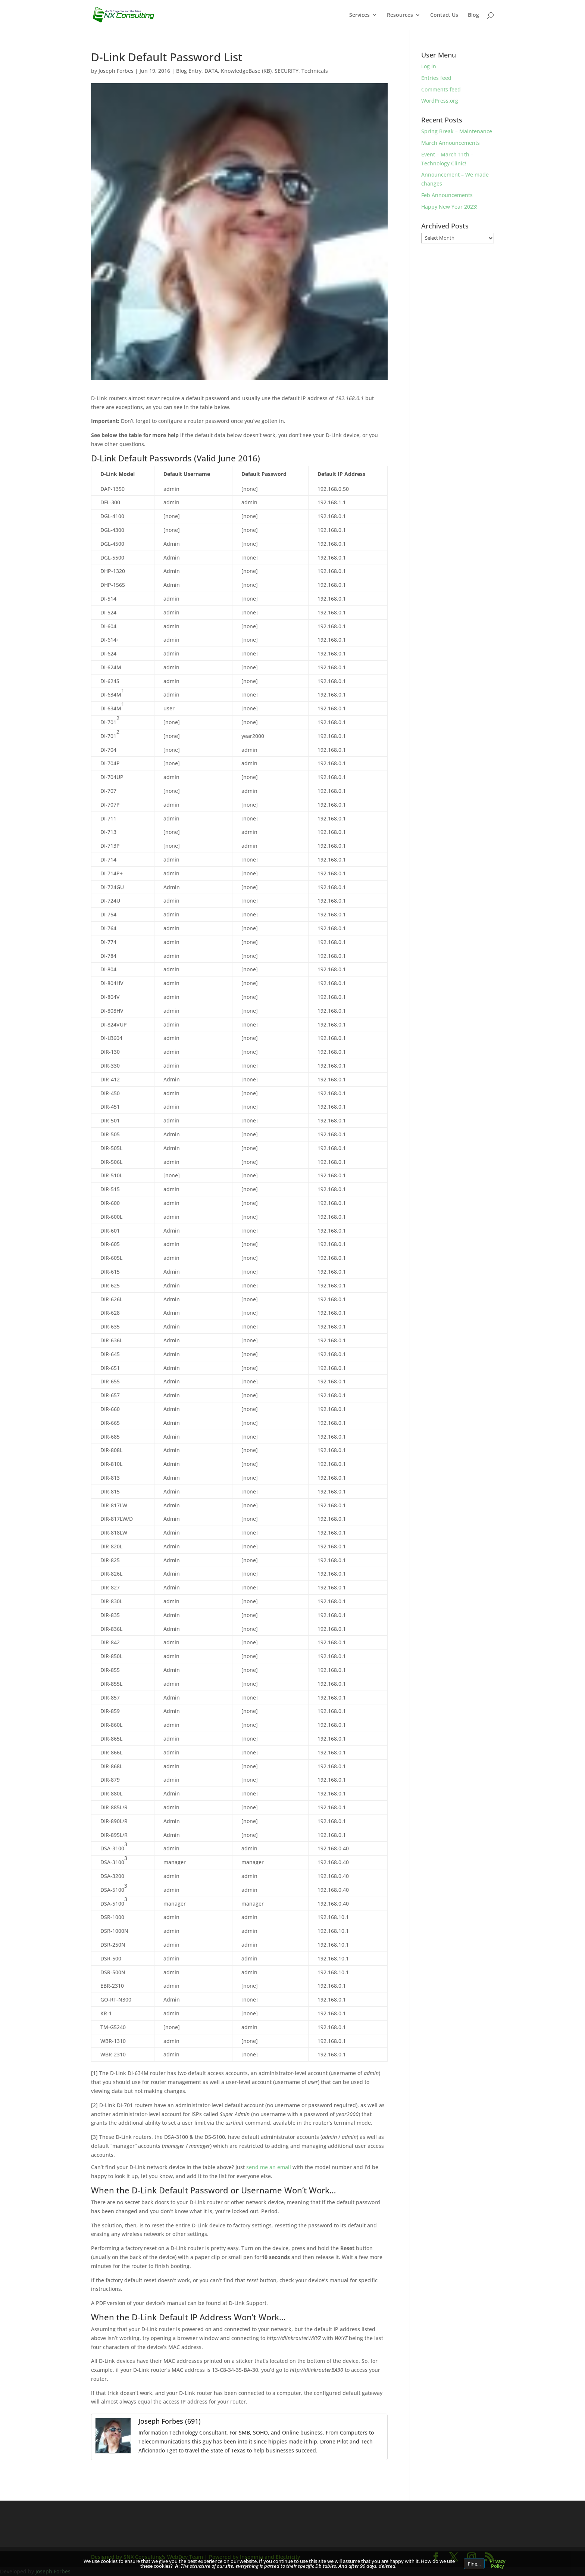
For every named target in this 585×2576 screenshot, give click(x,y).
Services (359, 15)
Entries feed (436, 77)
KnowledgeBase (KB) (246, 70)
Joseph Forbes (116, 70)
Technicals (314, 70)
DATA (211, 70)
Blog (473, 15)
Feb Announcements (447, 195)
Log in (428, 66)
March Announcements (450, 142)
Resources (400, 15)
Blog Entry (188, 70)
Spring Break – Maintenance (456, 131)
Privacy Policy (497, 2563)
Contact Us (444, 15)
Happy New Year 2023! (449, 206)
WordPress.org (439, 100)
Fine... (474, 2563)
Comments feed (441, 89)
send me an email (268, 2167)
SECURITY (286, 70)
